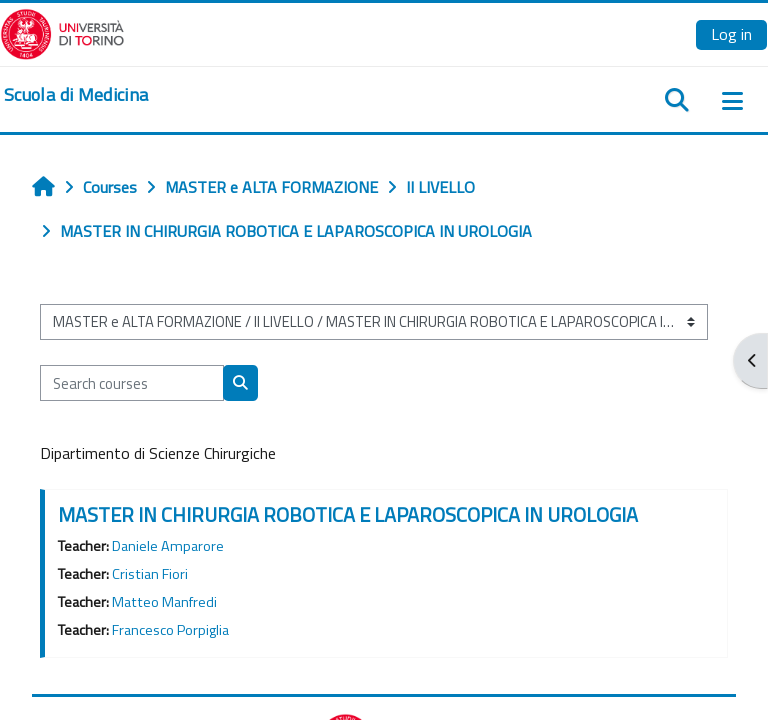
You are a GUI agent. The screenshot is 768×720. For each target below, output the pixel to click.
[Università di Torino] (62, 32)
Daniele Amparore (168, 546)
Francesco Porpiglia (170, 630)
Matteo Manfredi (164, 602)
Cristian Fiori (150, 574)
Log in (731, 34)
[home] (76, 95)
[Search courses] (132, 383)
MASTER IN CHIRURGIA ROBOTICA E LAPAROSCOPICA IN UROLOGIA (348, 514)
